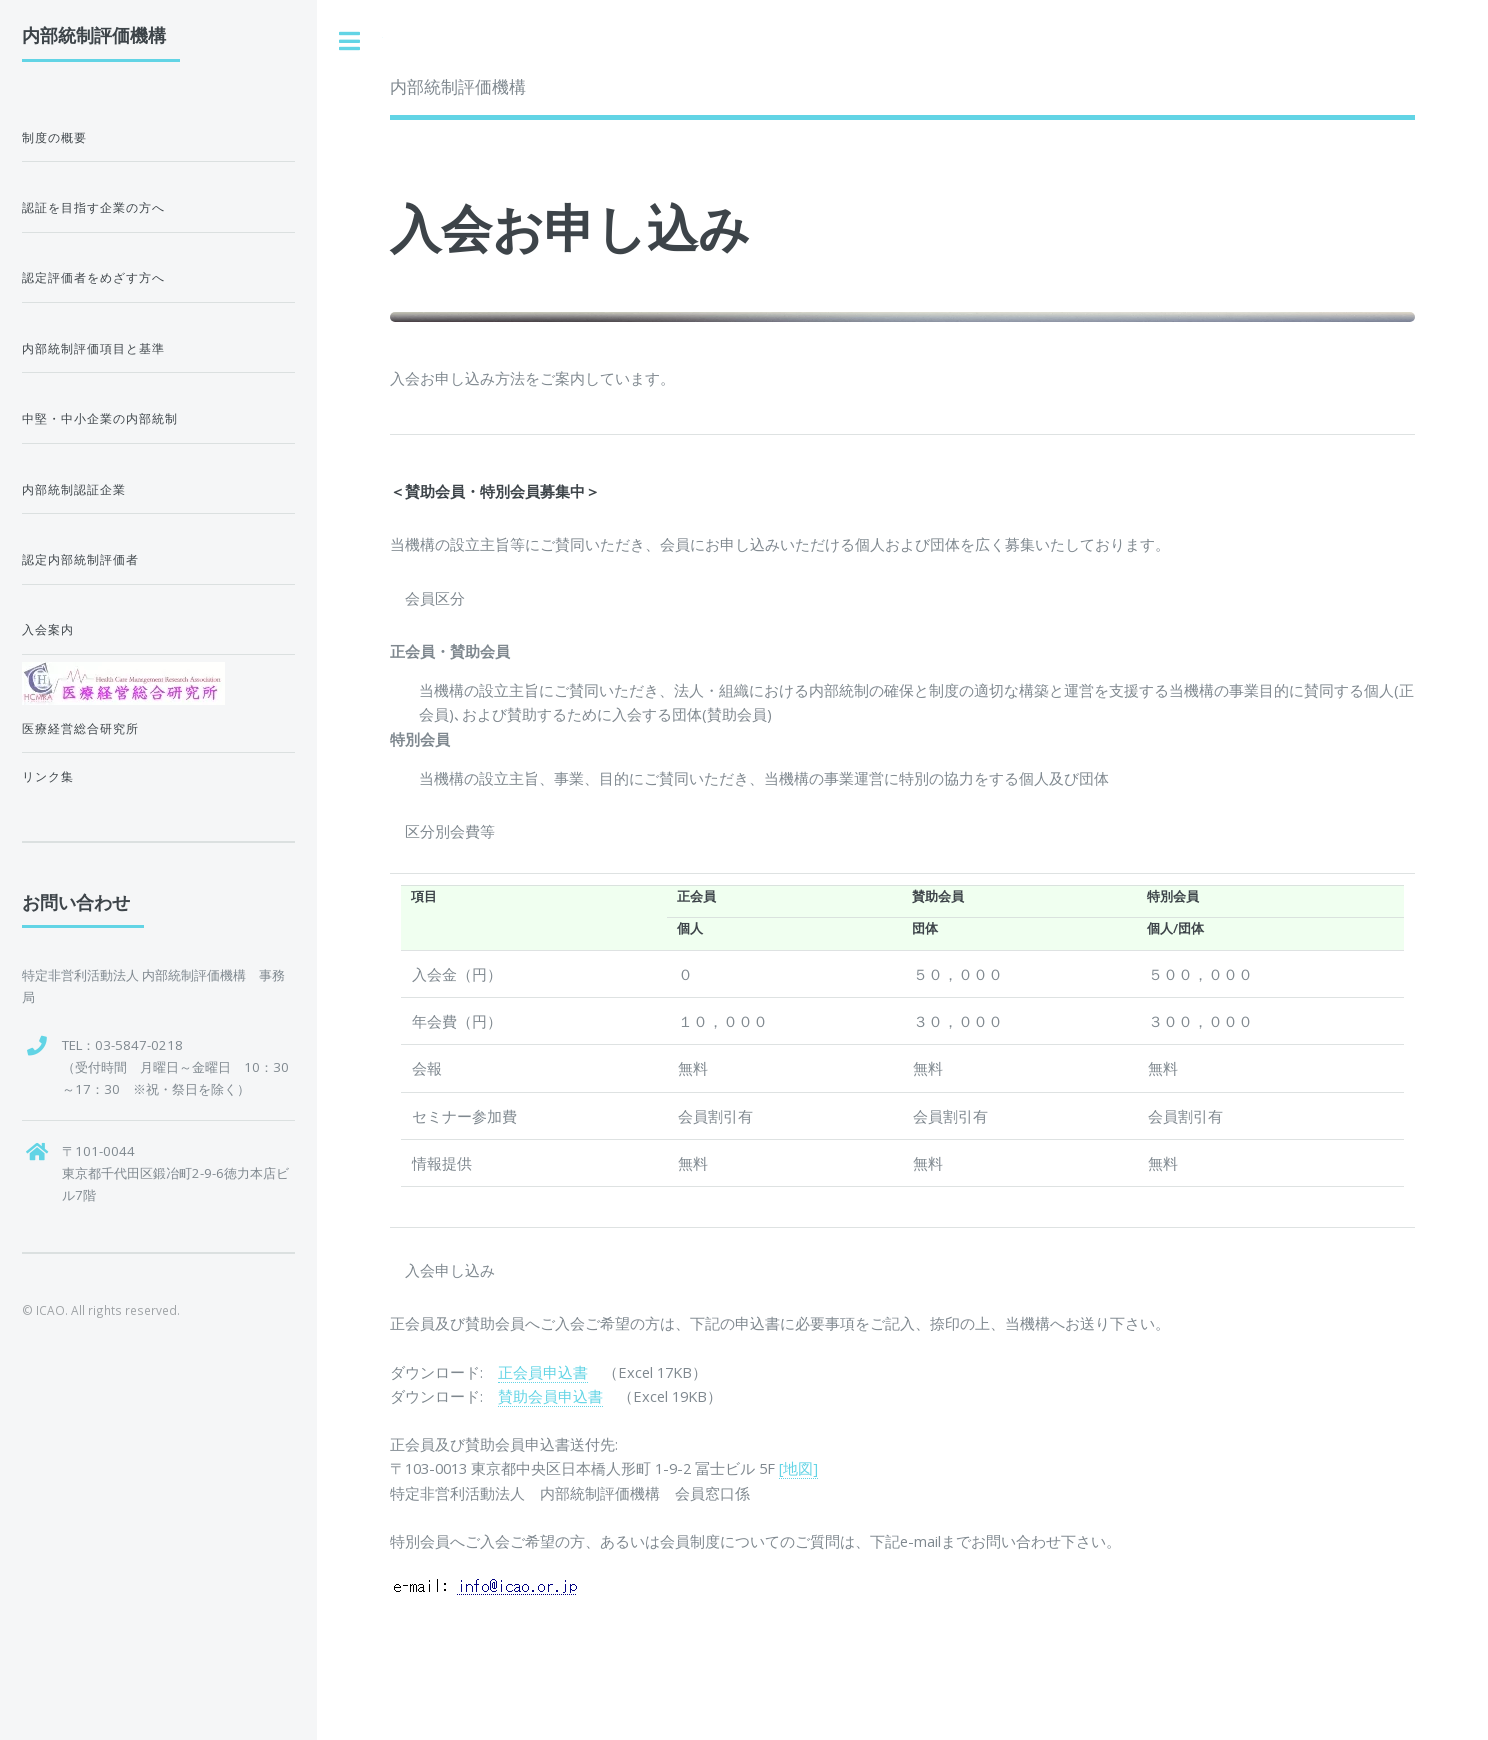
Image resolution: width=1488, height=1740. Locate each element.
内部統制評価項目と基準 (93, 348)
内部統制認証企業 (74, 489)
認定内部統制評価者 (80, 559)
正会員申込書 (543, 1372)
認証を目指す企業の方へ (93, 207)
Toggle (350, 41)
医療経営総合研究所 (80, 728)
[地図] (798, 1468)
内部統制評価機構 (458, 86)
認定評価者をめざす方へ (93, 277)
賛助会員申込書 (550, 1396)
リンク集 (48, 776)
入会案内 (48, 629)
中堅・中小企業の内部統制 (100, 418)
